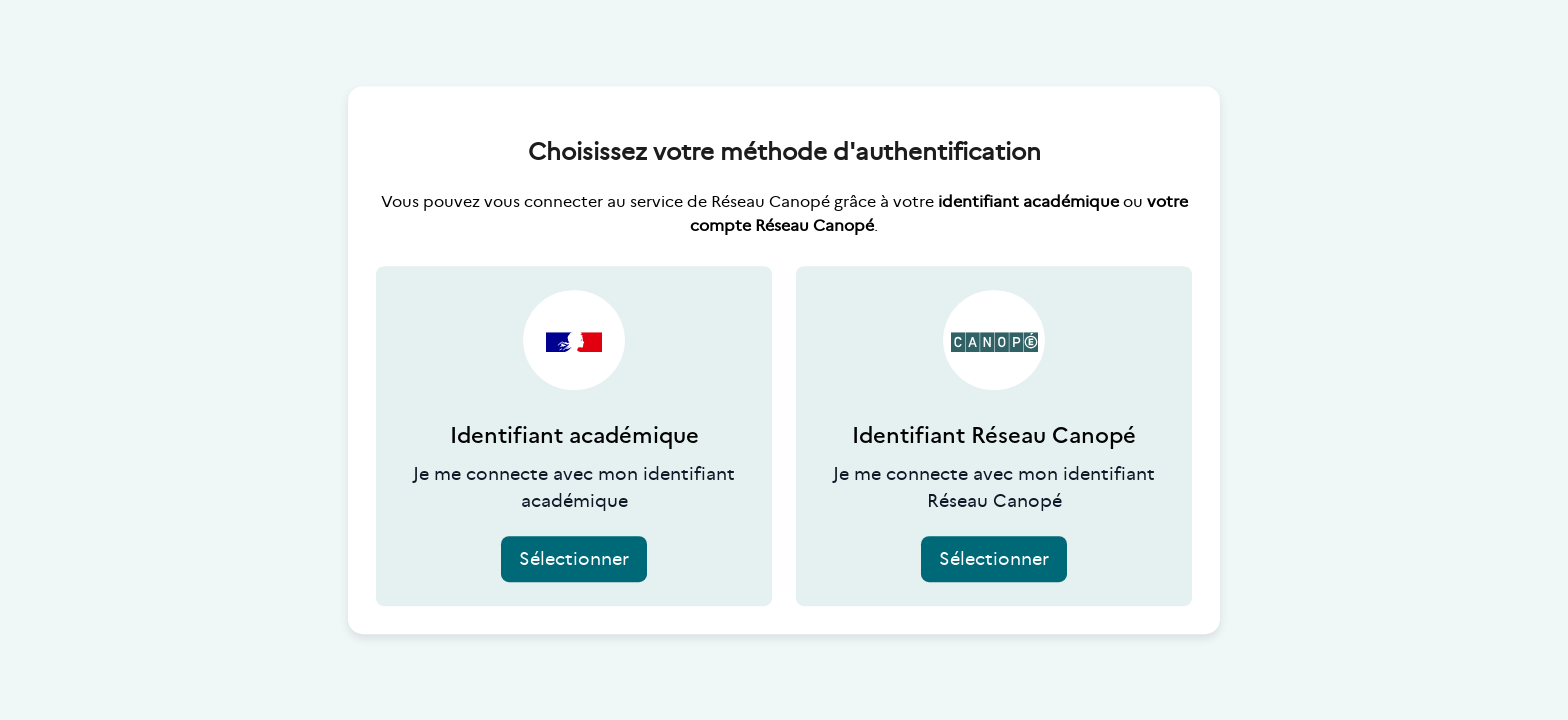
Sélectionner (574, 559)
